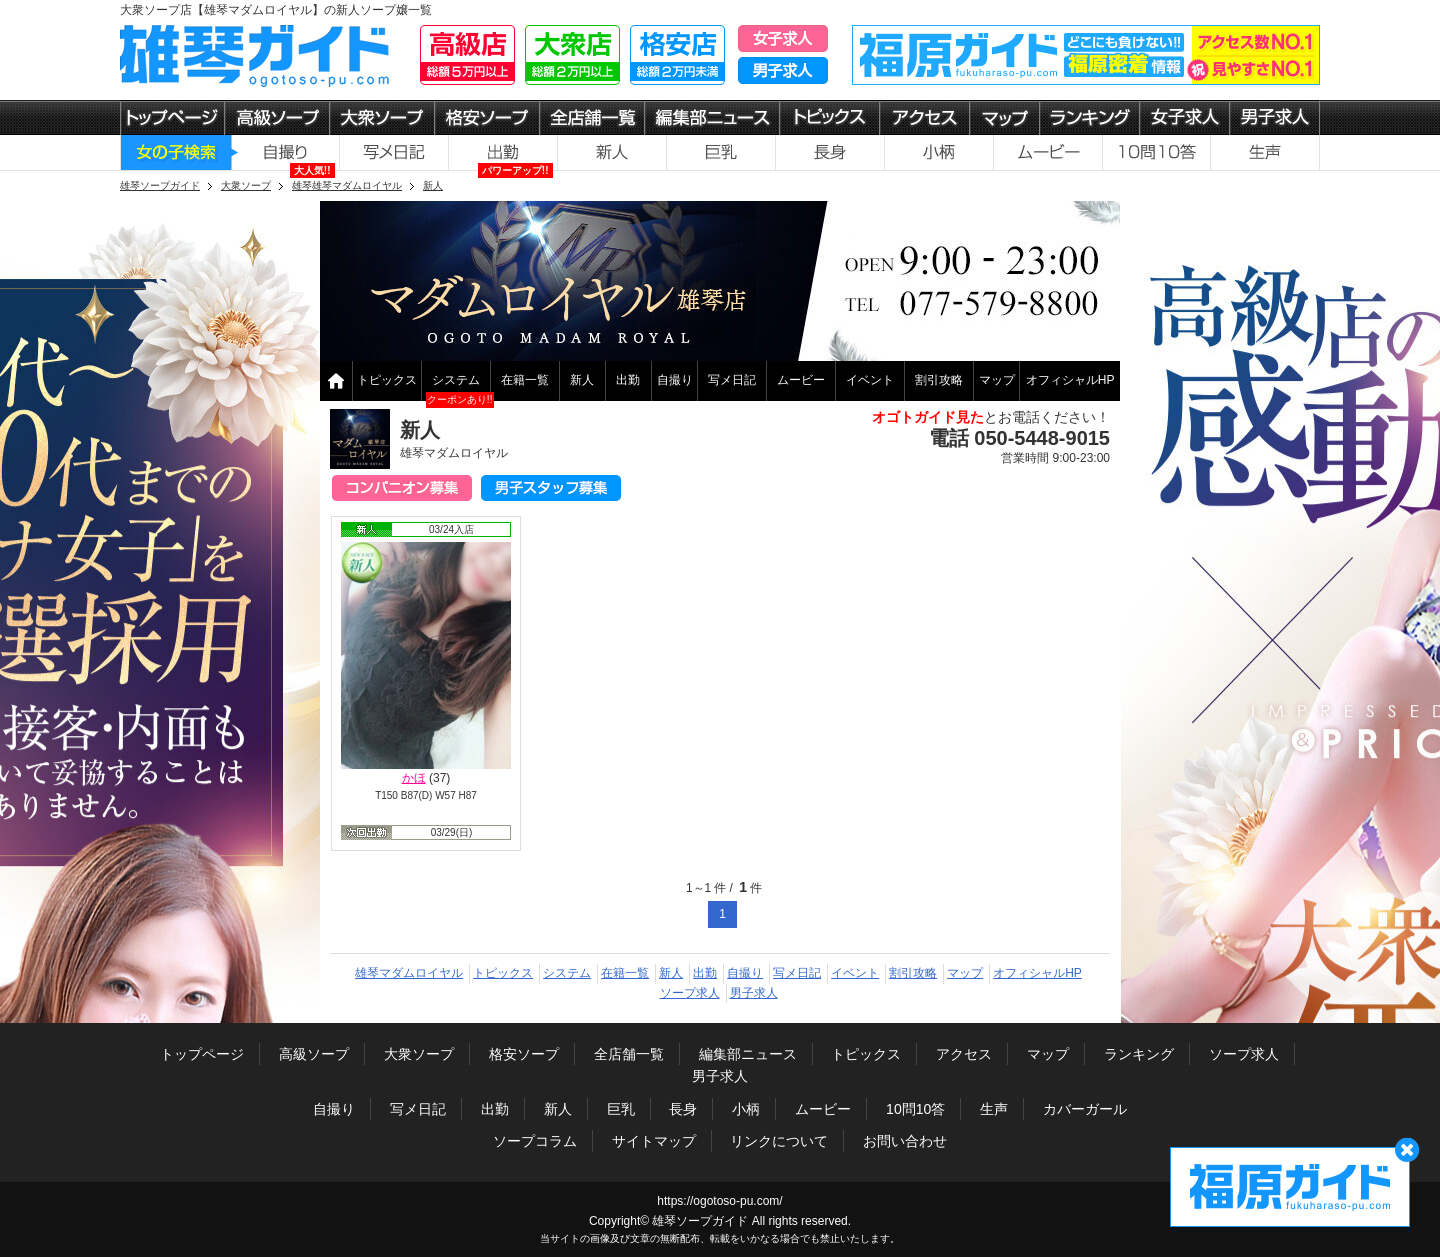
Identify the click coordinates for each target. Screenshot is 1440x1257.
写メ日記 (732, 380)
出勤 (628, 380)
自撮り (675, 380)
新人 (582, 380)
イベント (870, 380)
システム (456, 380)
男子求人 (754, 993)
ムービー (801, 380)
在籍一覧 (525, 380)
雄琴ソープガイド (700, 1221)
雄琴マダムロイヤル (409, 973)
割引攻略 (939, 380)
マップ (997, 380)
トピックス (387, 380)
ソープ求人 (690, 993)
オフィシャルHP (1070, 380)
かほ (414, 778)
